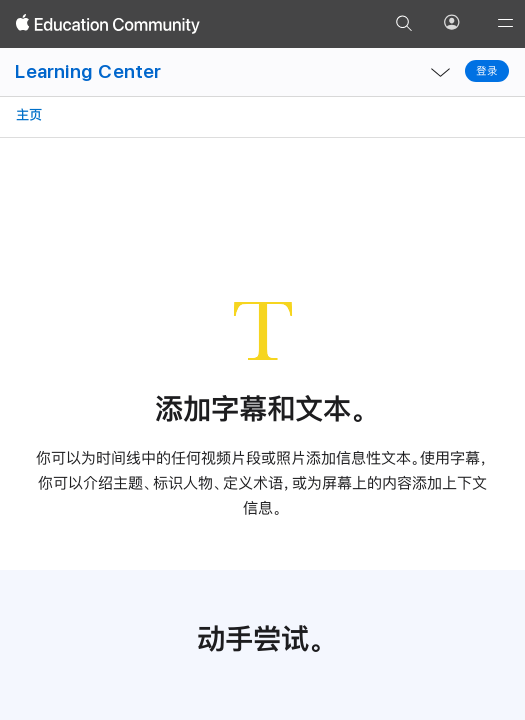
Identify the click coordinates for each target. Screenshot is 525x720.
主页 (27, 114)
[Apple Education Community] (108, 24)
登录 (487, 71)
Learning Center (88, 71)
